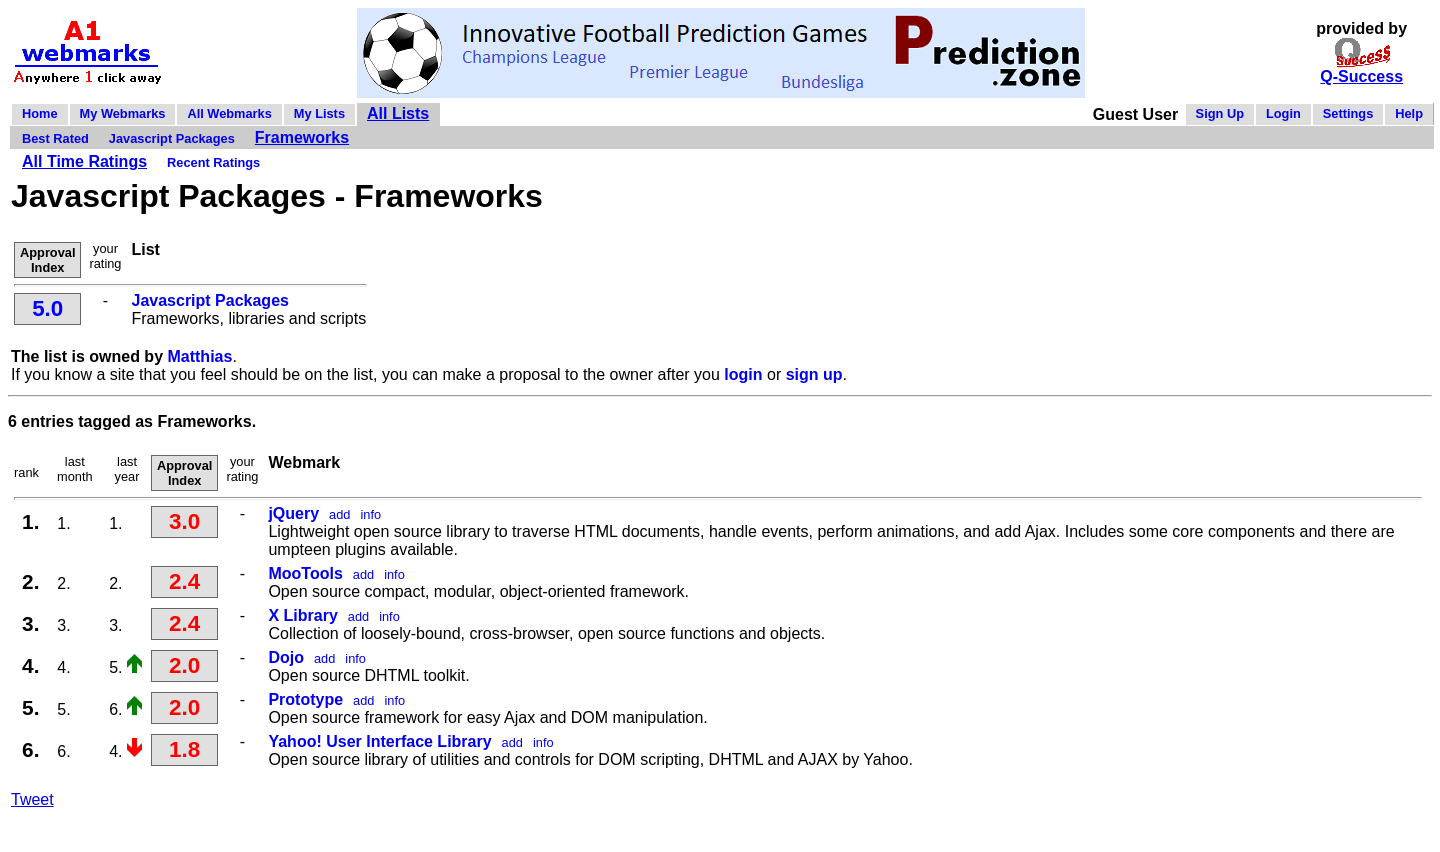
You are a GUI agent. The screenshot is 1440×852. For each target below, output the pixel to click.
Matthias (199, 356)
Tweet (32, 799)
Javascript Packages (172, 138)
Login (1283, 113)
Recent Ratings (213, 162)
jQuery (293, 513)
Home (40, 113)
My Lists (319, 113)
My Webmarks (123, 113)
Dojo (286, 657)
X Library (302, 615)
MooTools (305, 573)
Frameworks (302, 137)
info (370, 514)
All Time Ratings (84, 161)
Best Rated (55, 138)
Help (1409, 113)
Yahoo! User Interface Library (379, 741)
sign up (814, 374)
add (339, 514)
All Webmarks (229, 113)
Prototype (305, 699)
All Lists (398, 113)
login (743, 374)
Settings (1348, 113)
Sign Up (1220, 113)
